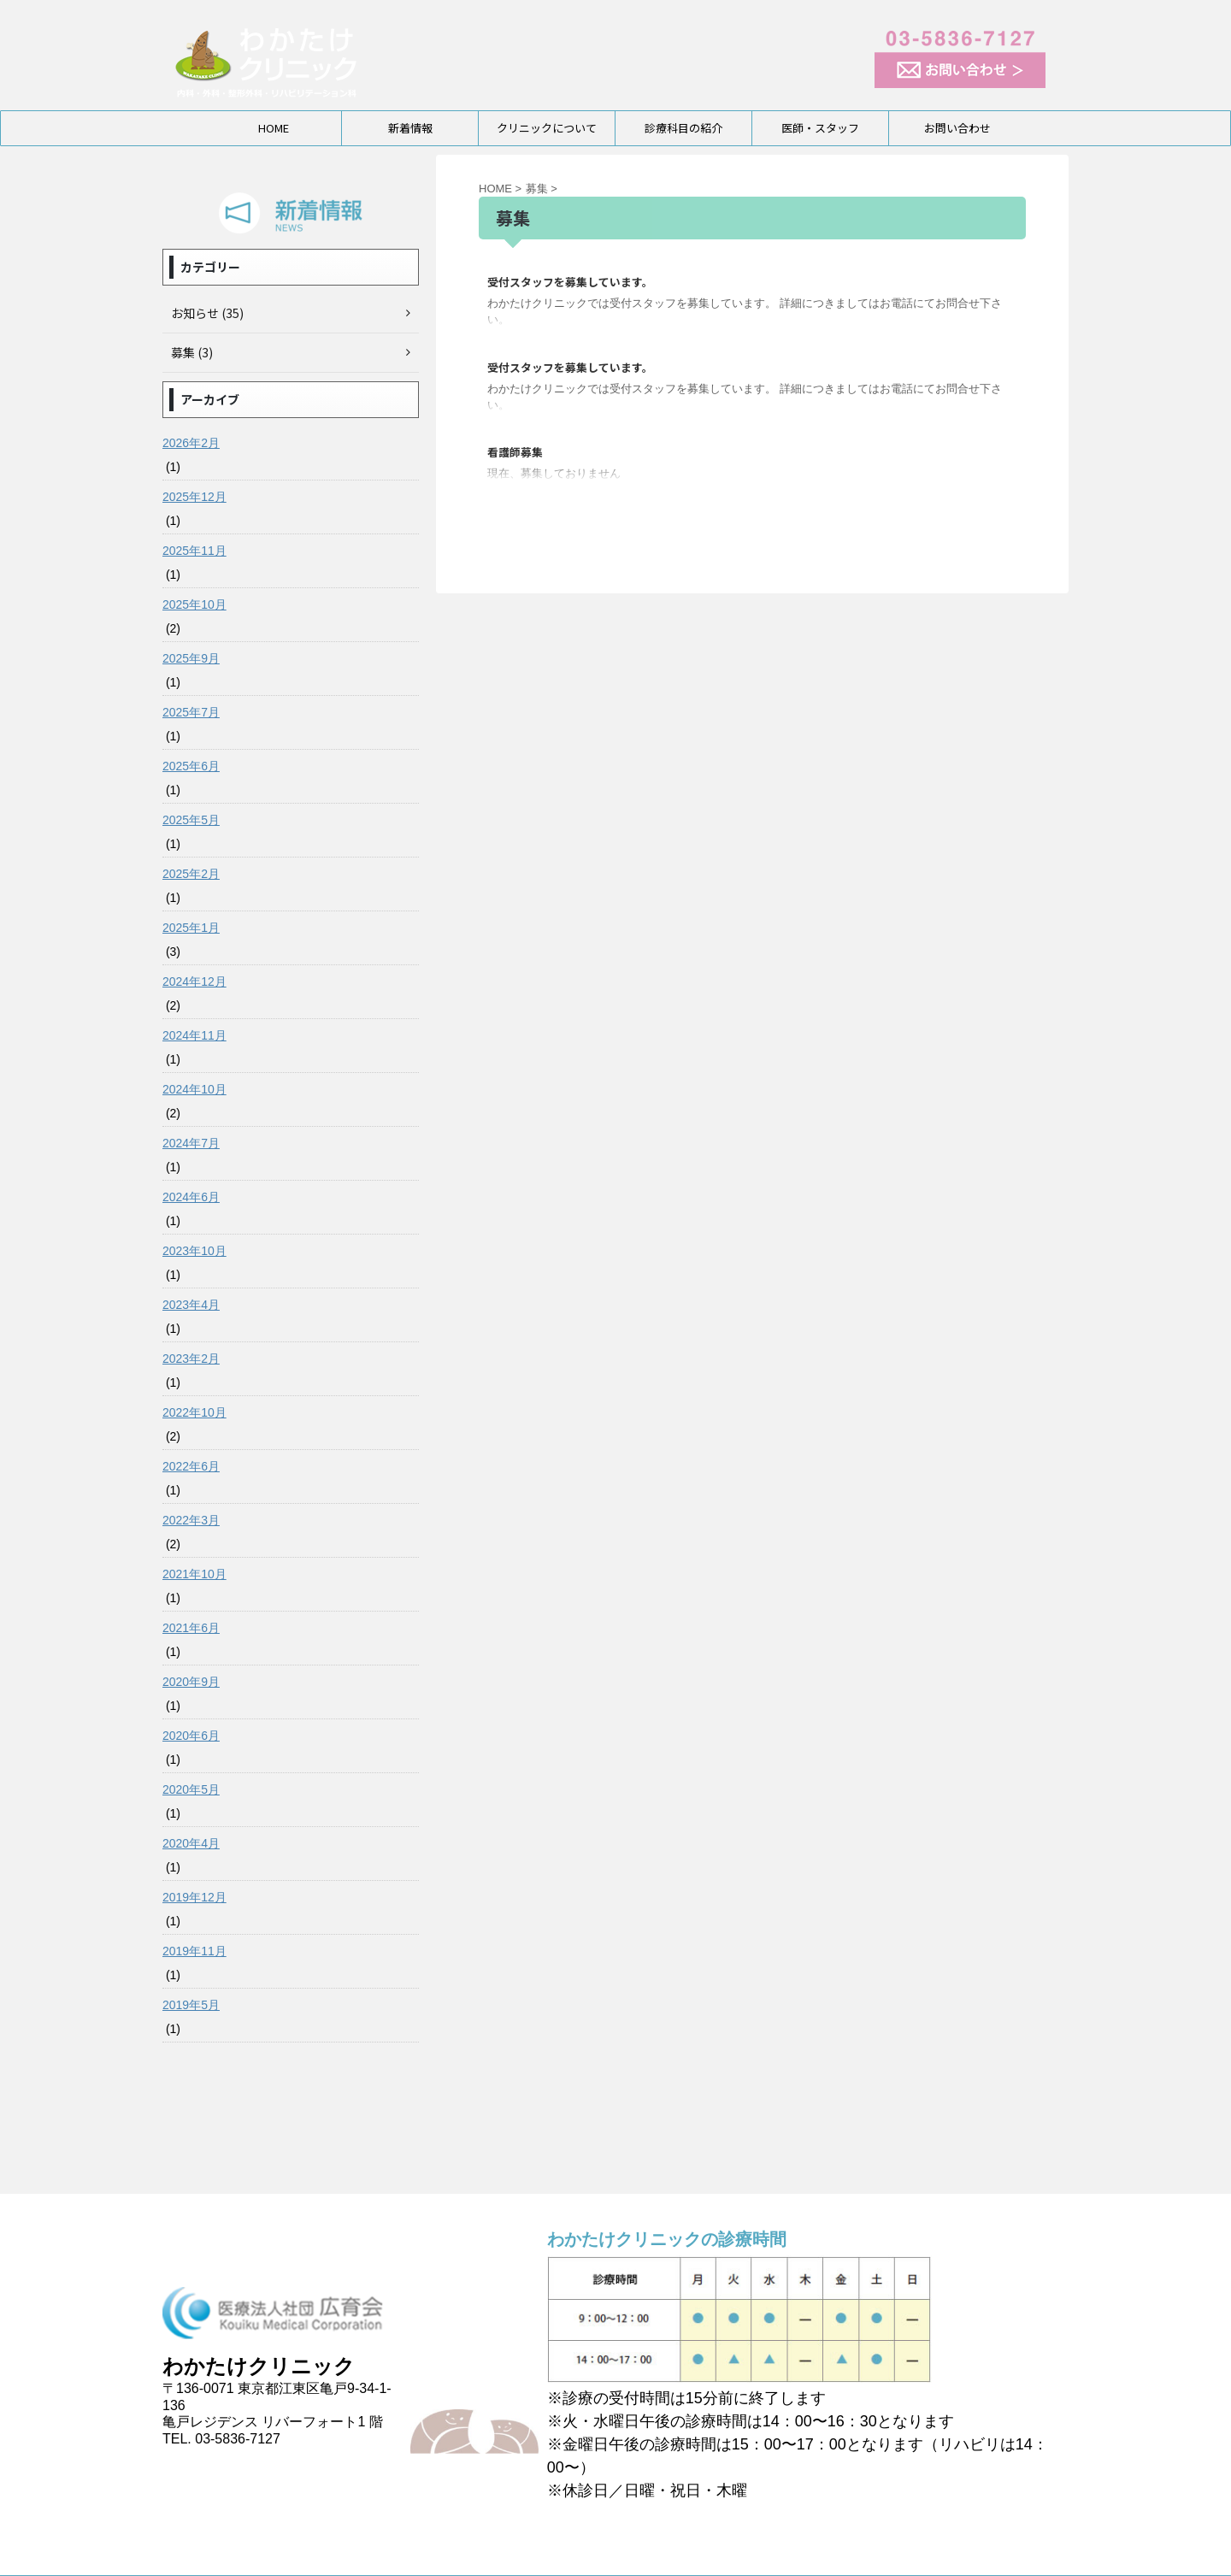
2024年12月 (194, 981)
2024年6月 (191, 1197)
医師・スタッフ (820, 128)
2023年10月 (194, 1251)
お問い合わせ (957, 128)
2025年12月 (194, 497)
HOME (273, 128)
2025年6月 (191, 766)
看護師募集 (515, 452)
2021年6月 (191, 1628)
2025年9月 (191, 658)
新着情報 (410, 128)
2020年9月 (191, 1682)
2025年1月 (191, 927)
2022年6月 (191, 1466)
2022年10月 (194, 1412)
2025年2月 (191, 874)
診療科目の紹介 (683, 128)
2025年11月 (194, 550)
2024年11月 (194, 1035)
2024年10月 (194, 1089)
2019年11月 (194, 1951)
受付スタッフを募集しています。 (570, 282)
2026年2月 (191, 443)
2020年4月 (191, 1843)
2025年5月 (191, 820)
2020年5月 (191, 1789)
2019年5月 (191, 2005)
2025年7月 (191, 712)
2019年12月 (194, 1897)
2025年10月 (194, 604)
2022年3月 (191, 1520)
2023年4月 (191, 1305)
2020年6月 (191, 1735)
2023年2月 (191, 1358)
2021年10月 (194, 1574)
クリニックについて (547, 128)
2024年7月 (191, 1143)
